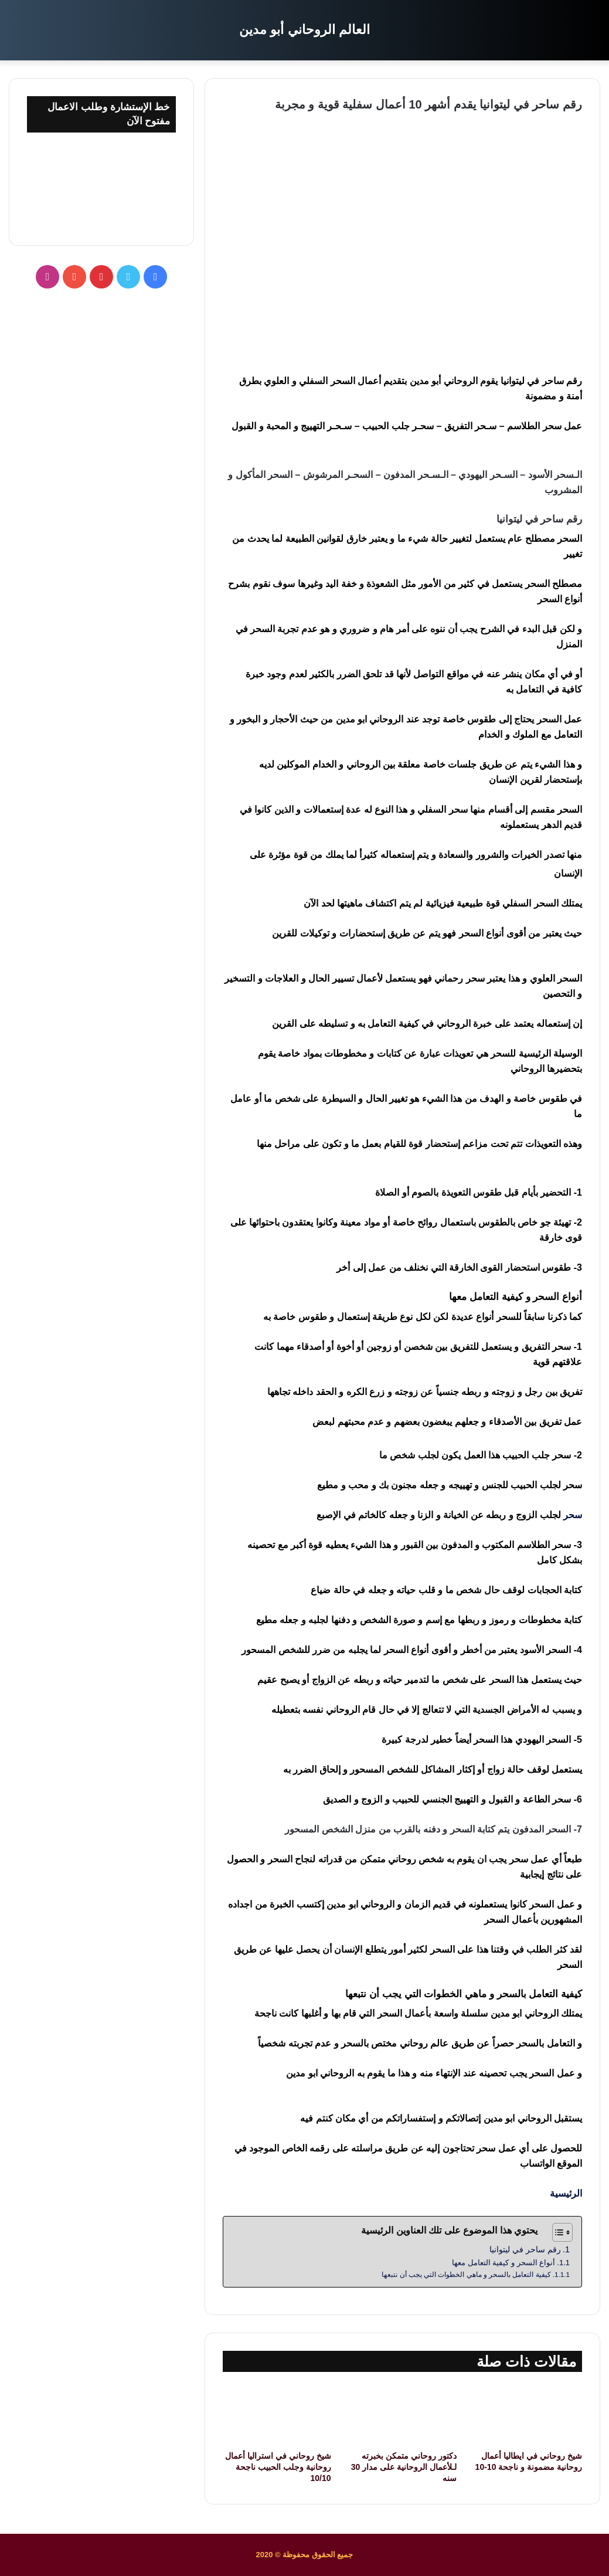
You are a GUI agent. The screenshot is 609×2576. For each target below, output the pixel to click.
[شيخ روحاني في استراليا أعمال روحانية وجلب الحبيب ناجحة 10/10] (277, 2414)
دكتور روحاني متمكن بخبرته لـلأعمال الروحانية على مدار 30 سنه (404, 2467)
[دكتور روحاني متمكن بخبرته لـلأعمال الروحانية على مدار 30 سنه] (403, 2414)
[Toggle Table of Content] (556, 2232)
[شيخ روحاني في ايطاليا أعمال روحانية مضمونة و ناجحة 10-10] (528, 2414)
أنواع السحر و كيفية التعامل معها (503, 2262)
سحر (572, 1515)
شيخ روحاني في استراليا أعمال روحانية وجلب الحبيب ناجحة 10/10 (278, 2467)
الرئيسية (566, 2193)
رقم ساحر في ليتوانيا (525, 2249)
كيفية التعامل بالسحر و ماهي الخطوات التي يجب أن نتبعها (466, 2274)
